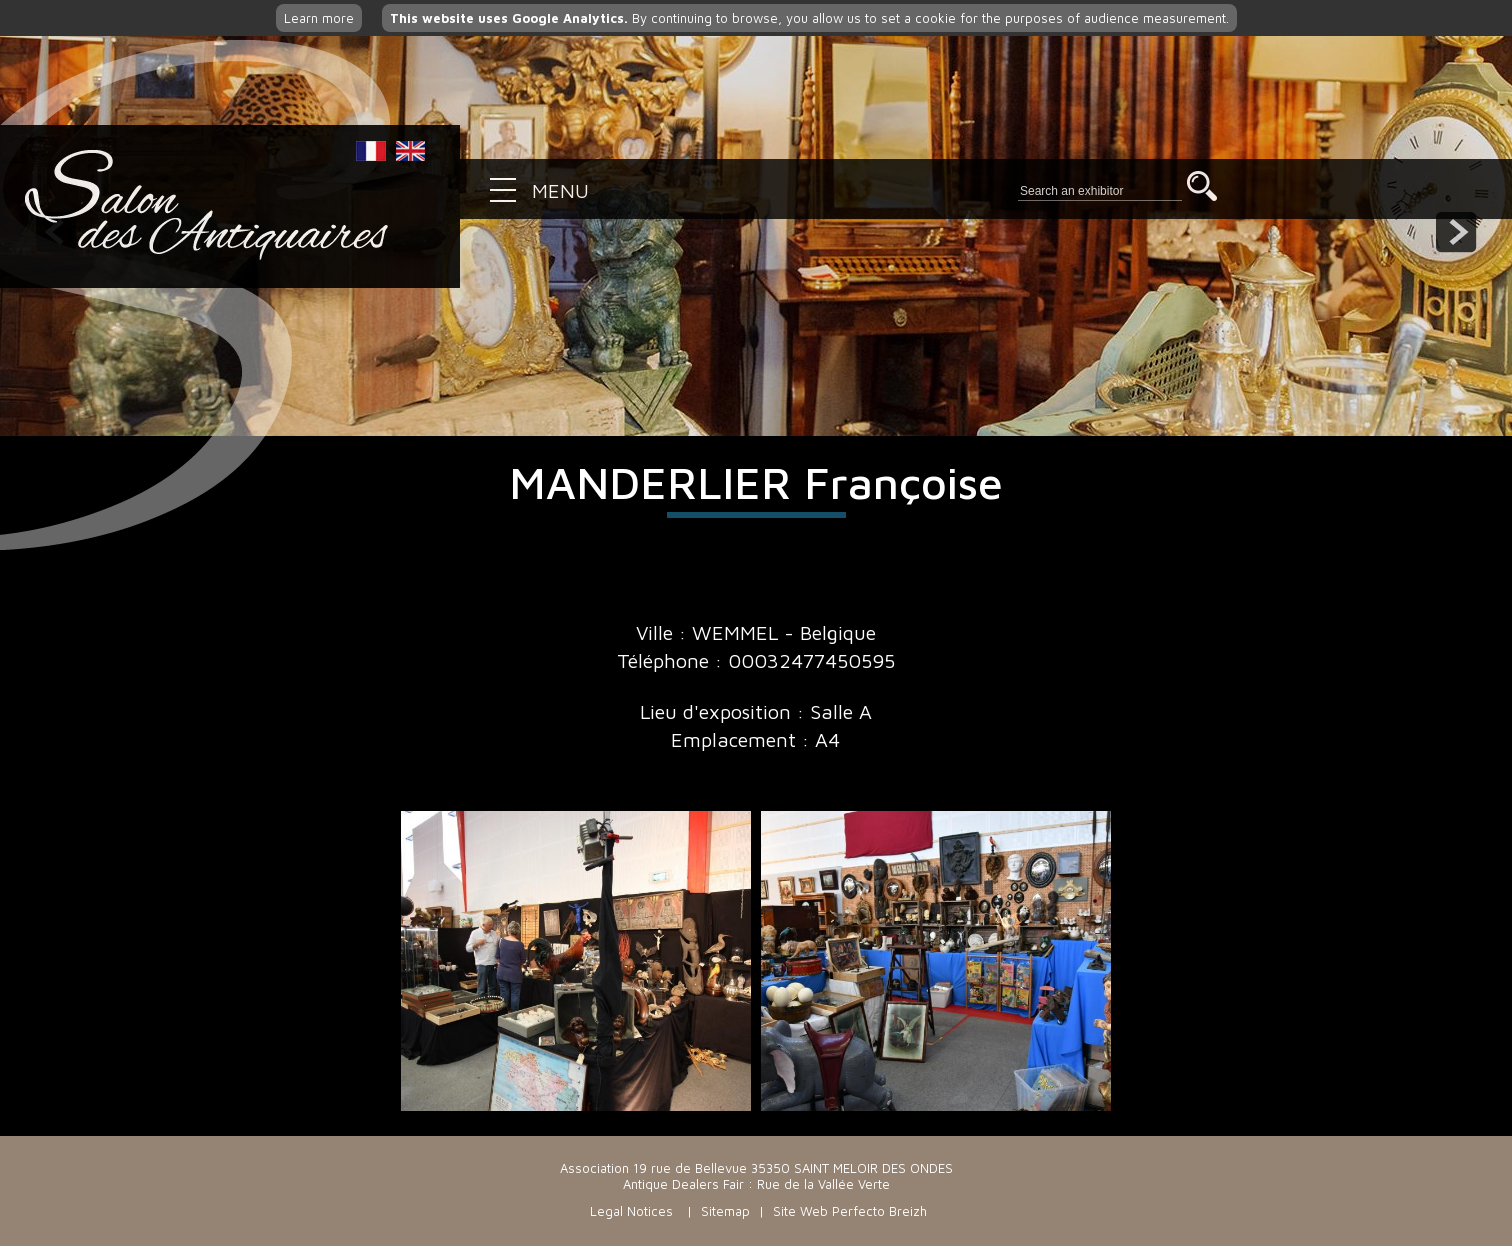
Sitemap (725, 1211)
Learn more (319, 18)
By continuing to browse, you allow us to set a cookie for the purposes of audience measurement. (809, 18)
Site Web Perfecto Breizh (850, 1211)
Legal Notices (631, 1211)
